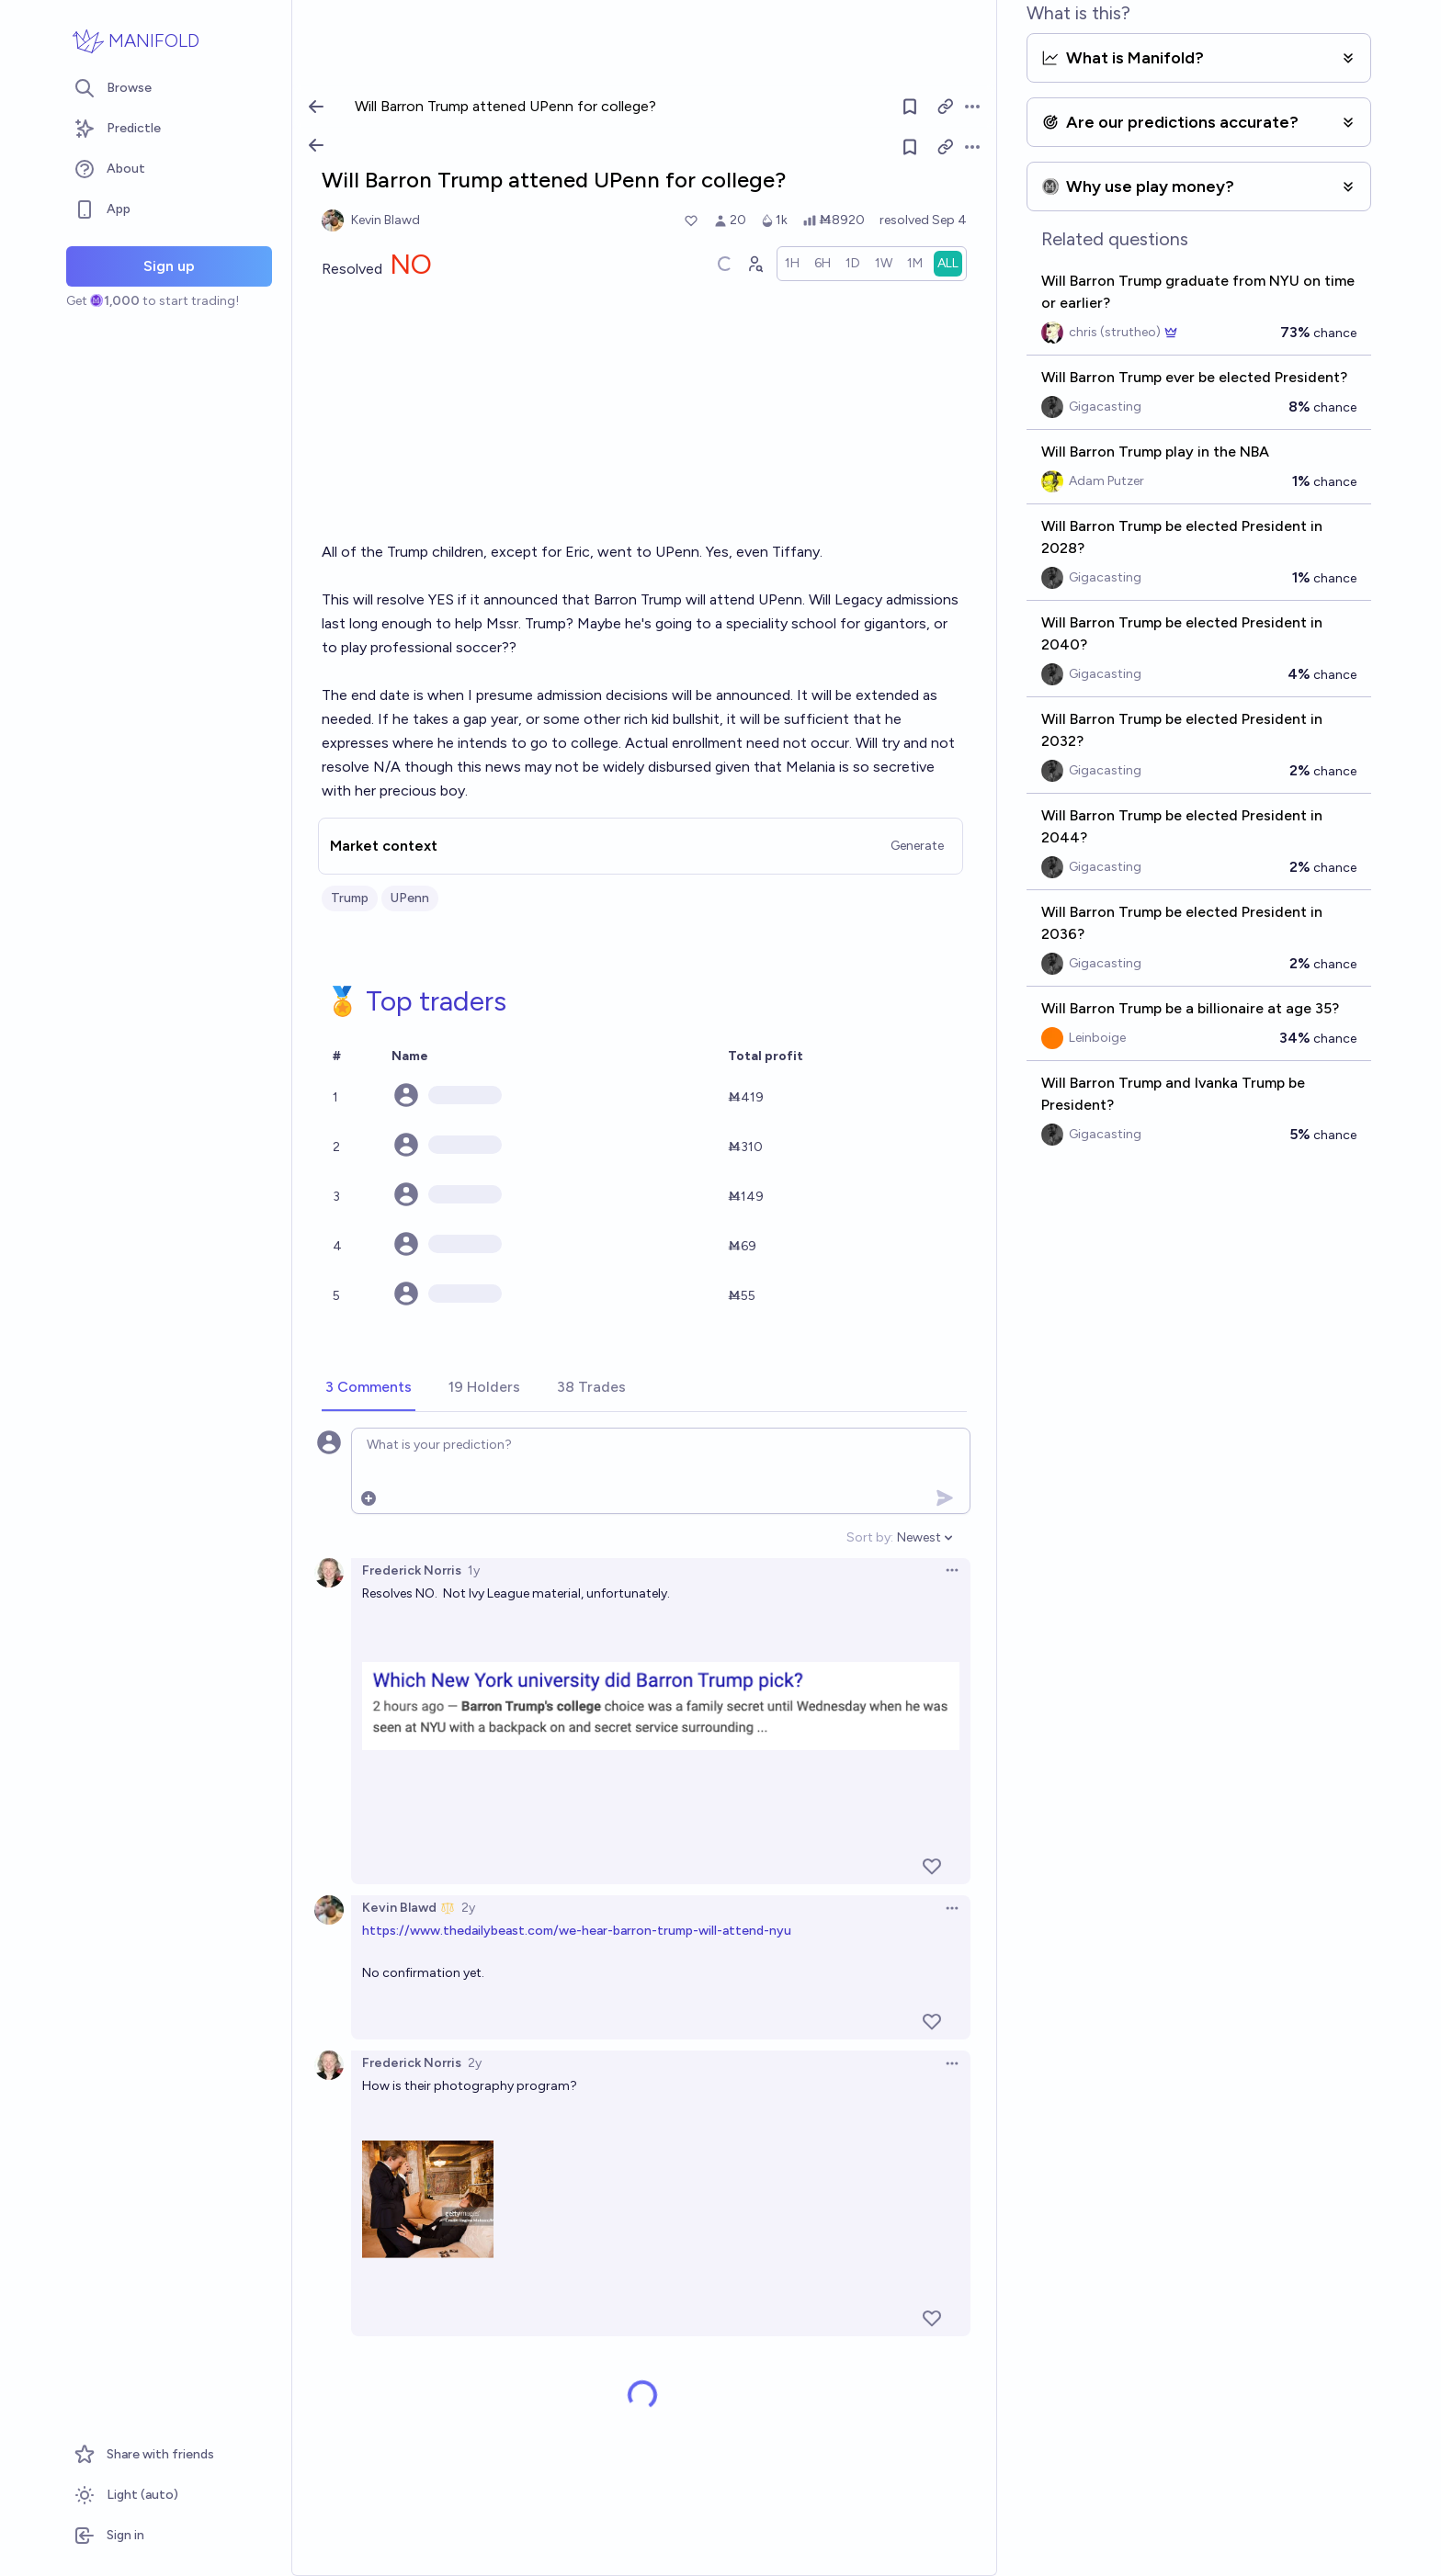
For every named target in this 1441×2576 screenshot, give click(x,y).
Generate (917, 845)
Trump (350, 898)
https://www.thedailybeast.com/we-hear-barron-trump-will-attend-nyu (576, 1930)
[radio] (792, 264)
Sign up (169, 266)
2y (468, 1907)
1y (474, 1570)
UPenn (410, 898)
